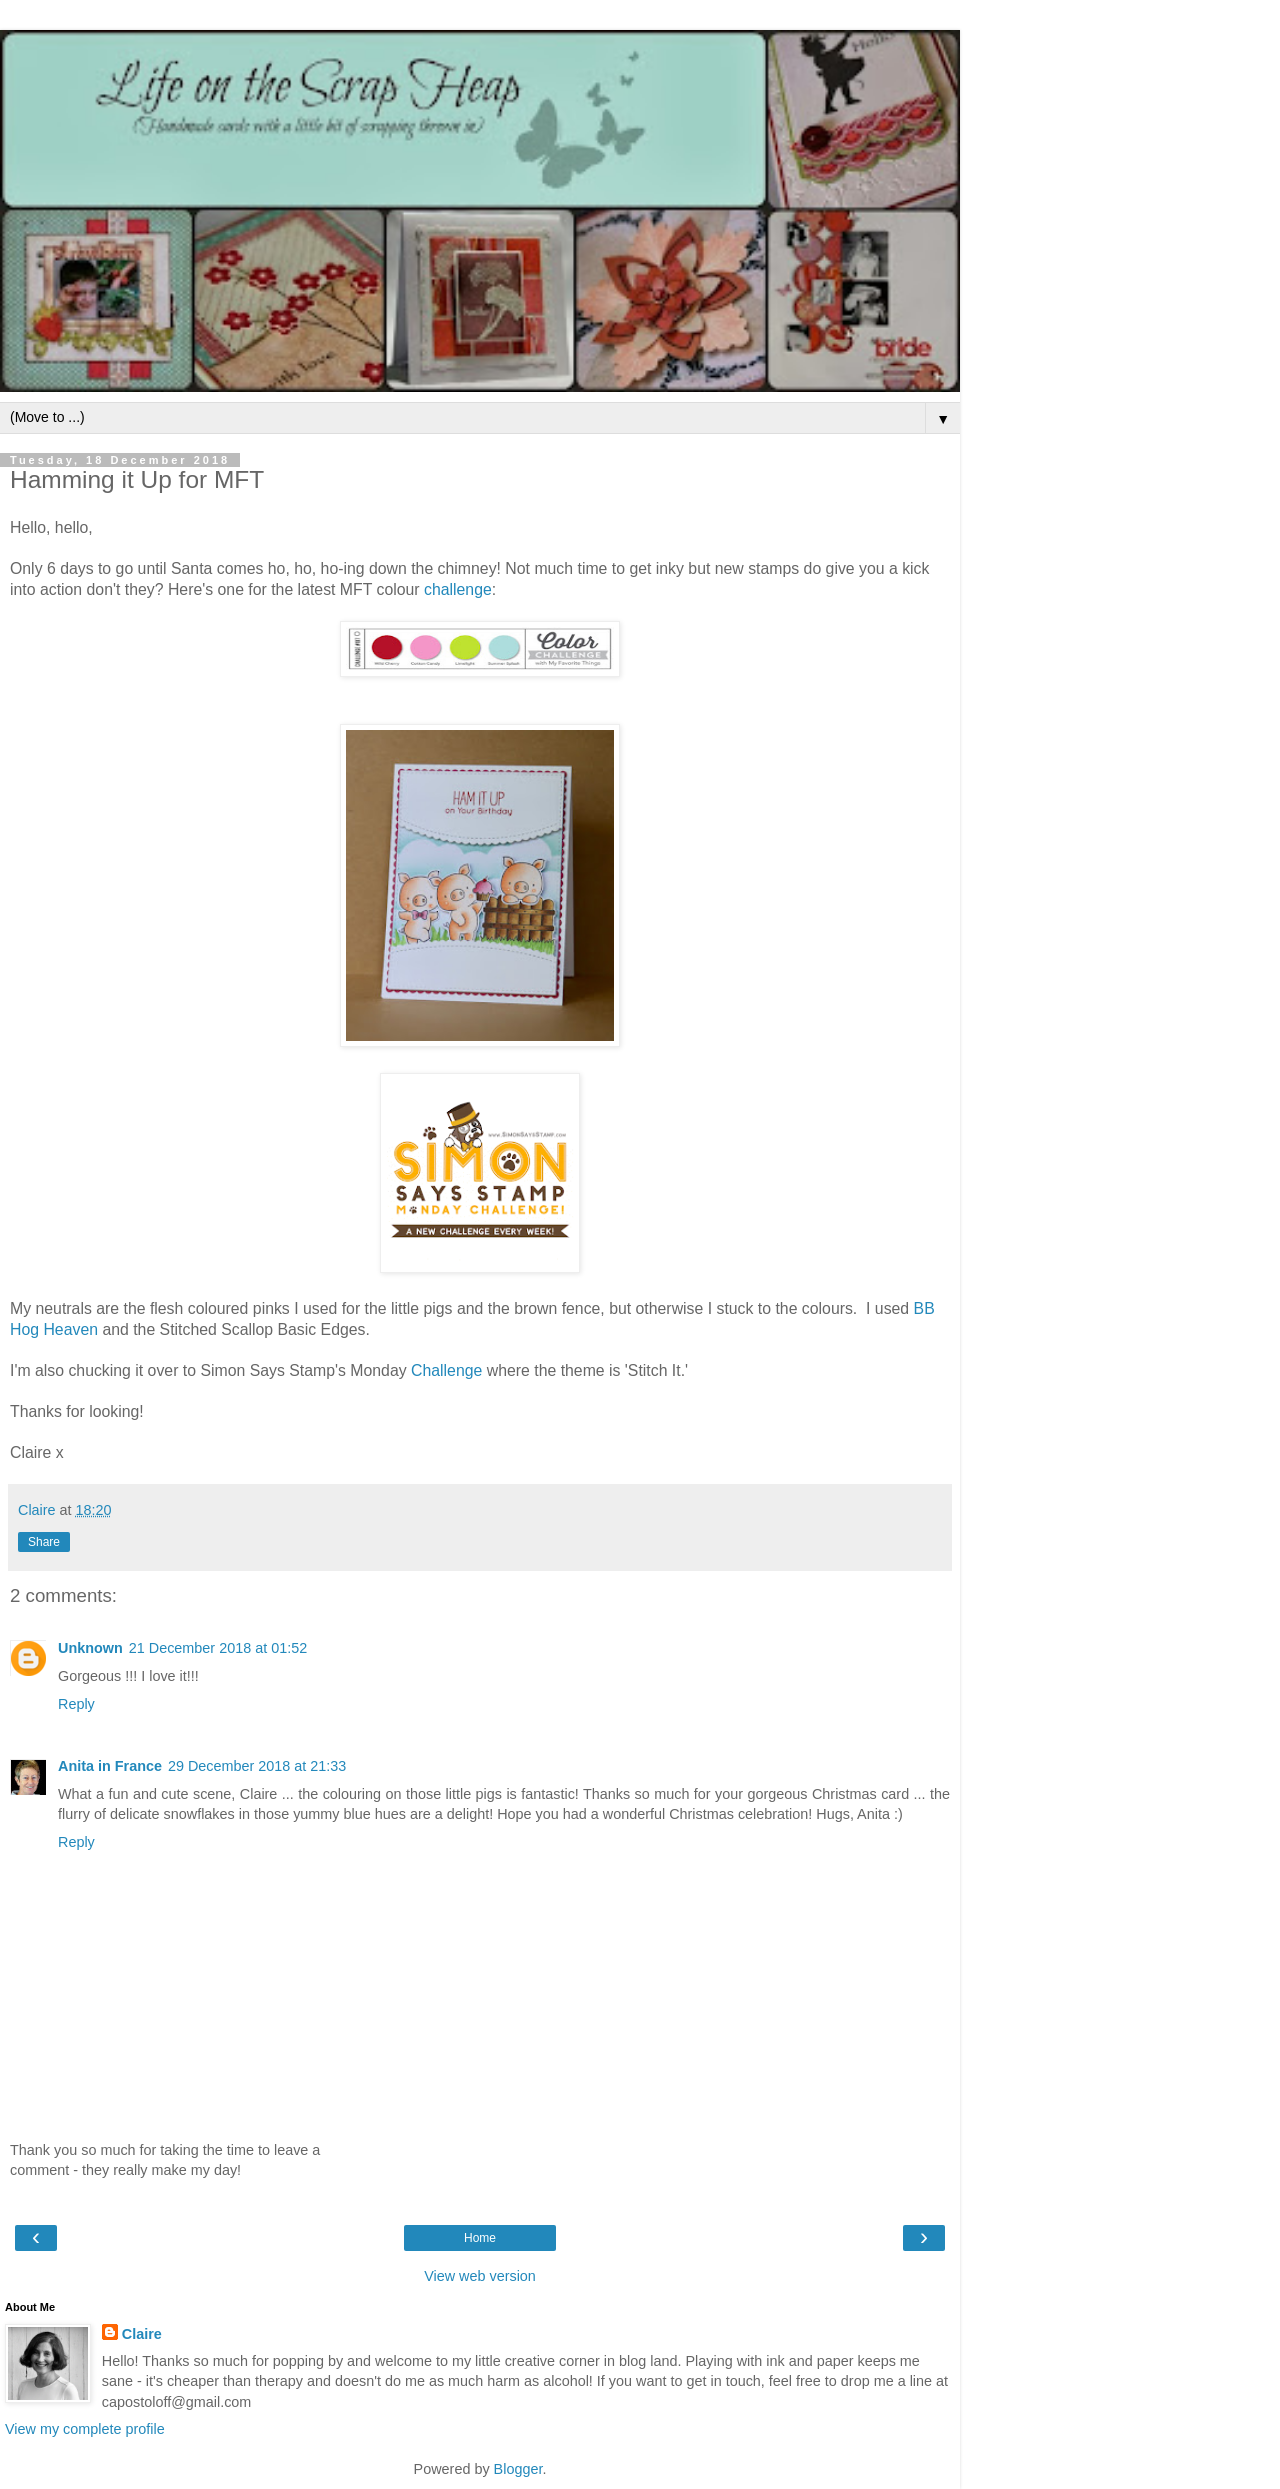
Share (44, 1542)
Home (480, 2238)
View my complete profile (85, 2429)
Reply (76, 1704)
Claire (142, 2334)
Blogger (518, 2469)
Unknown (90, 1648)
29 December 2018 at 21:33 (257, 1766)
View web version (480, 2276)
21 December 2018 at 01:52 (218, 1648)
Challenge (446, 1370)
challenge (458, 589)
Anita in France (110, 1766)
